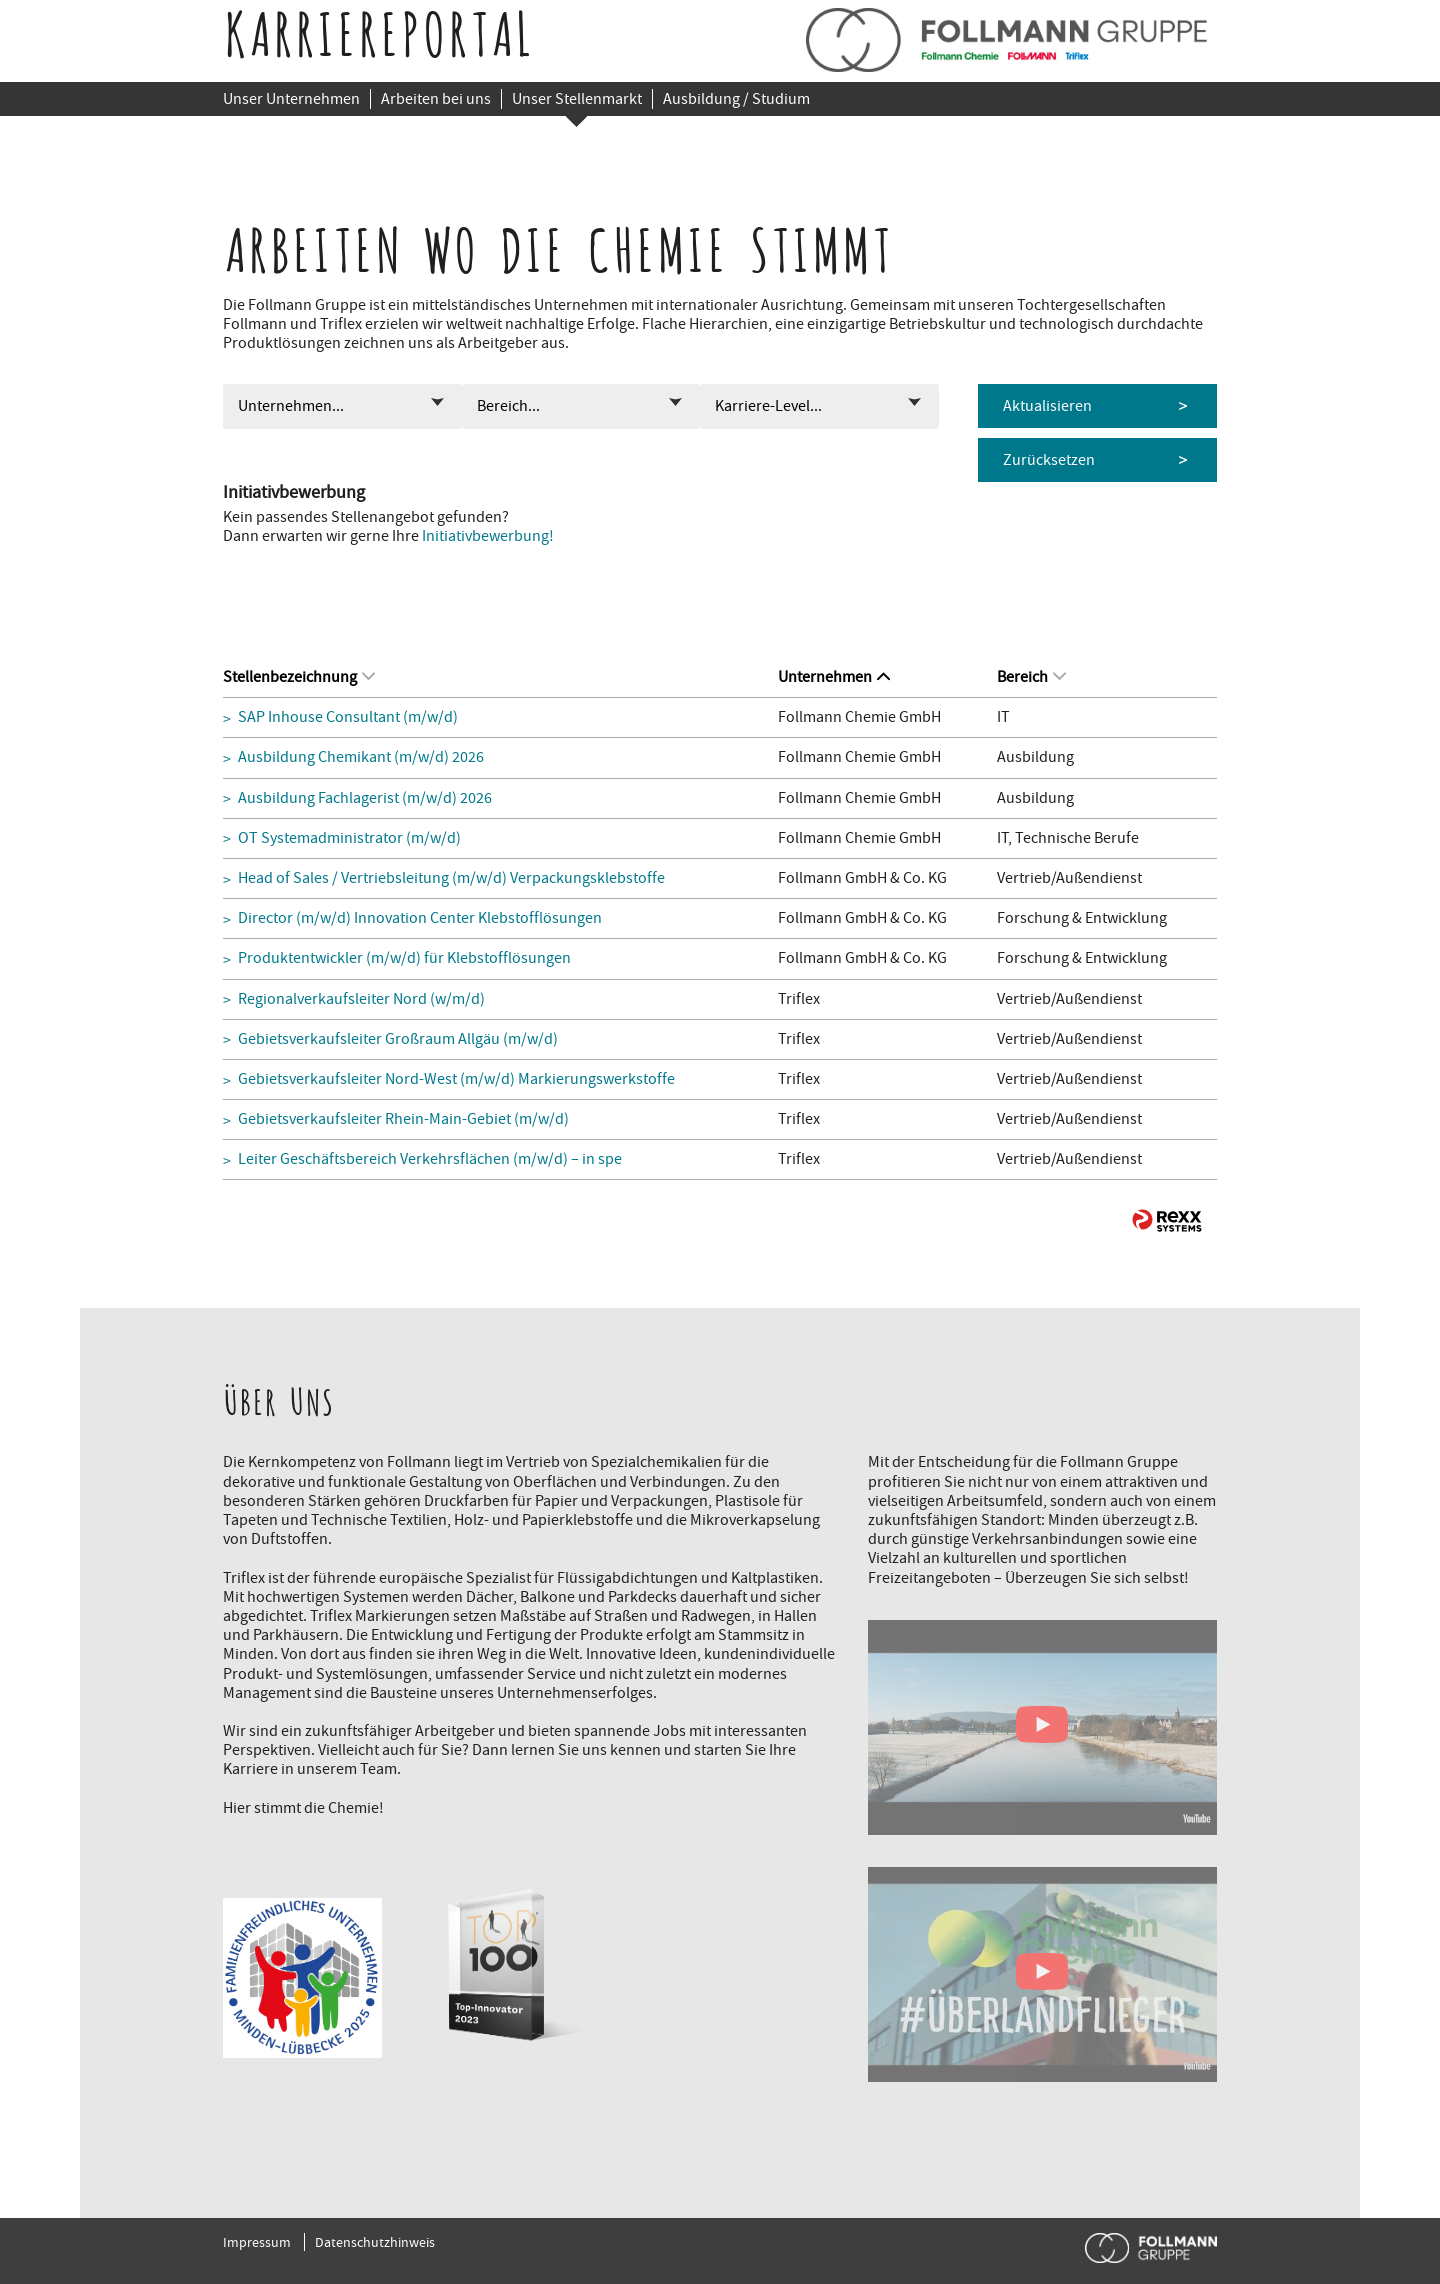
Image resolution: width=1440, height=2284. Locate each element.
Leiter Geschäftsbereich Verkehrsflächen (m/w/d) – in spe (430, 1159)
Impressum (257, 2242)
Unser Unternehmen (291, 99)
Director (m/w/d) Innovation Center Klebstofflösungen (420, 918)
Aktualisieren (1047, 406)
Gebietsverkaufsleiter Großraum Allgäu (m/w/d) (398, 1039)
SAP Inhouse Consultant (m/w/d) (348, 717)
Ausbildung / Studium (736, 99)
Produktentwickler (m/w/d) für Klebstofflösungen (404, 958)
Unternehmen (834, 677)
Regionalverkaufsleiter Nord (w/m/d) (361, 999)
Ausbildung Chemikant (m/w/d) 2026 (361, 757)
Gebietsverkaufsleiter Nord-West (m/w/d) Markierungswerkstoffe (456, 1079)
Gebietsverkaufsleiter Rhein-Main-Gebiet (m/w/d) (403, 1119)
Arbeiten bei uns (436, 99)
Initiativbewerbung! (488, 536)
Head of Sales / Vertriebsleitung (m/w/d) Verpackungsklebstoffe (451, 878)
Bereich (1031, 677)
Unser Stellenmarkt (577, 99)
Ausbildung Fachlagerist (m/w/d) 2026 (365, 798)
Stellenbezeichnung (299, 677)
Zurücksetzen (1049, 460)
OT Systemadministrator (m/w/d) (349, 838)
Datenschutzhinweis (375, 2242)
